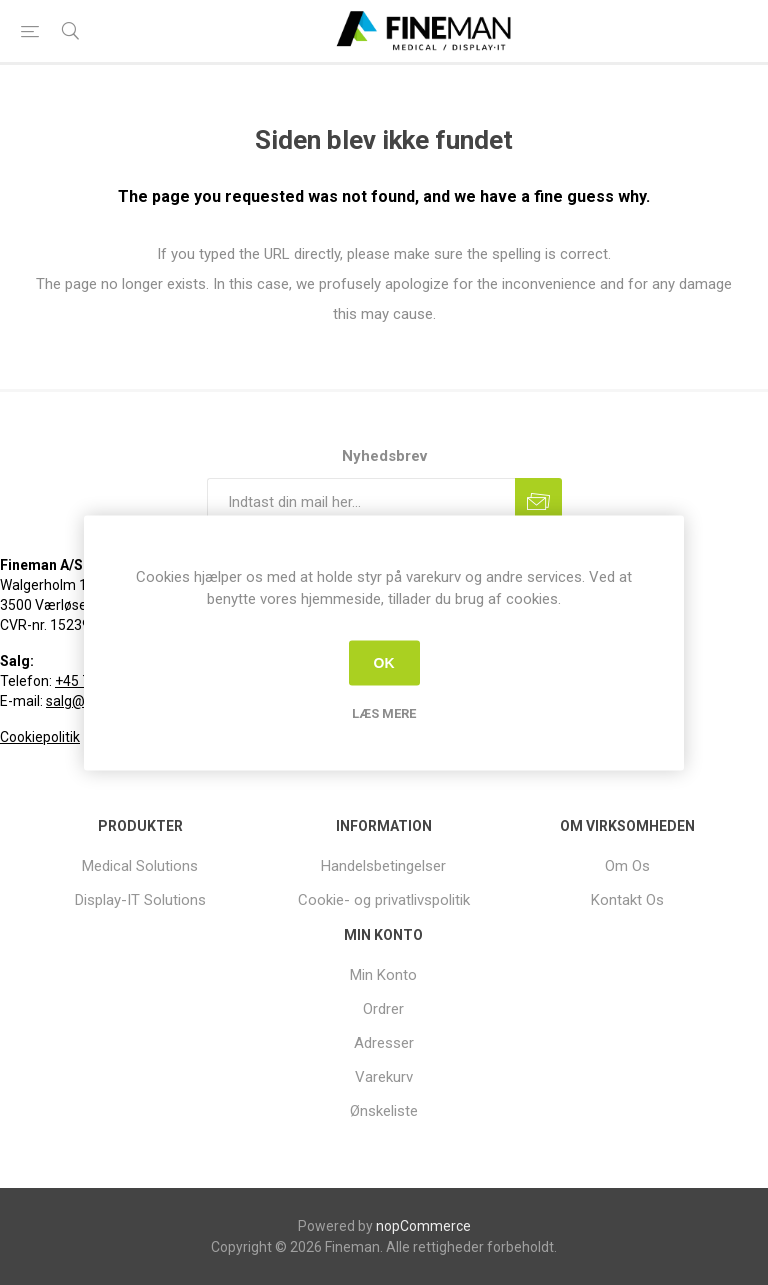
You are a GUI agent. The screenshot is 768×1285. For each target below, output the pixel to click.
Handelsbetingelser (383, 866)
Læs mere (384, 712)
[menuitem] (140, 866)
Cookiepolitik (40, 737)
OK (384, 663)
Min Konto (383, 975)
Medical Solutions (140, 866)
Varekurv (384, 1077)
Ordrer (383, 1009)
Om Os (627, 866)
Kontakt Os (627, 900)
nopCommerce (423, 1226)
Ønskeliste (384, 1111)
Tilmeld (538, 501)
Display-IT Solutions (140, 900)
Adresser (384, 1043)
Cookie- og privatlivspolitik (384, 900)
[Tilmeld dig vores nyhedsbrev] (361, 501)
